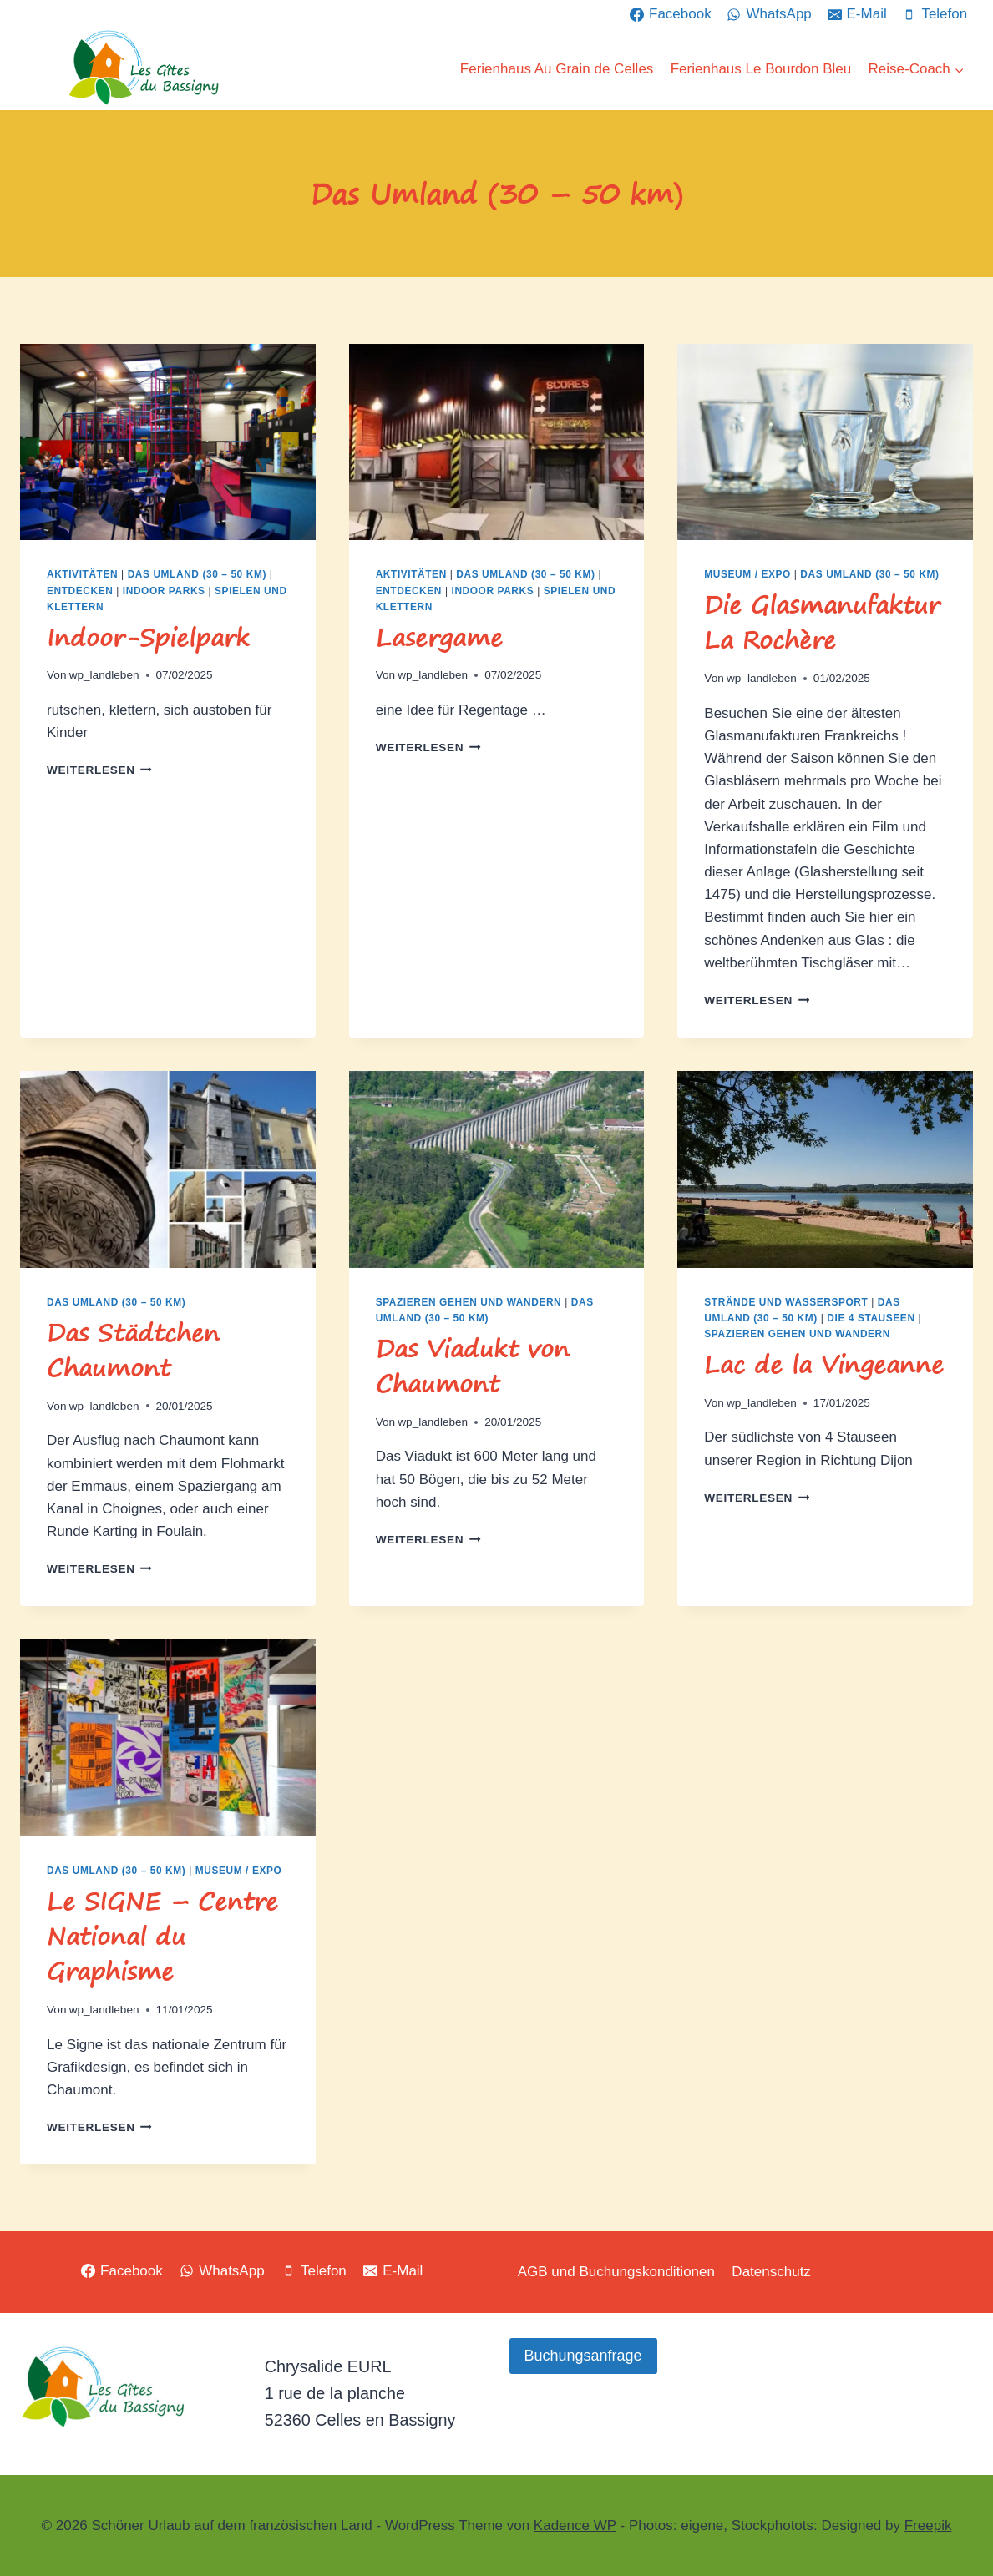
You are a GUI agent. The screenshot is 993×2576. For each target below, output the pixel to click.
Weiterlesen (99, 770)
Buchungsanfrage (583, 2355)
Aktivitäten (82, 574)
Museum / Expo (747, 574)
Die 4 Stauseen (870, 1318)
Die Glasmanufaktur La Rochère (822, 622)
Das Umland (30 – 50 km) (197, 574)
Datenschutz (771, 2272)
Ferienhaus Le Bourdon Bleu (761, 69)
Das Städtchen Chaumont (133, 1350)
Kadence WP (575, 2525)
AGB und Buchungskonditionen (616, 2272)
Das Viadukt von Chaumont (473, 1366)
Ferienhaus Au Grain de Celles (557, 69)
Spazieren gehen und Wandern (469, 1302)
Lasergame (439, 637)
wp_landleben (104, 675)
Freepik (928, 2525)
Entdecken (80, 591)
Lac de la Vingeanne (824, 1364)
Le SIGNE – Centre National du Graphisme (162, 1936)
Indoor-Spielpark (148, 637)
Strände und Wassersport (786, 1302)
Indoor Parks (164, 591)
